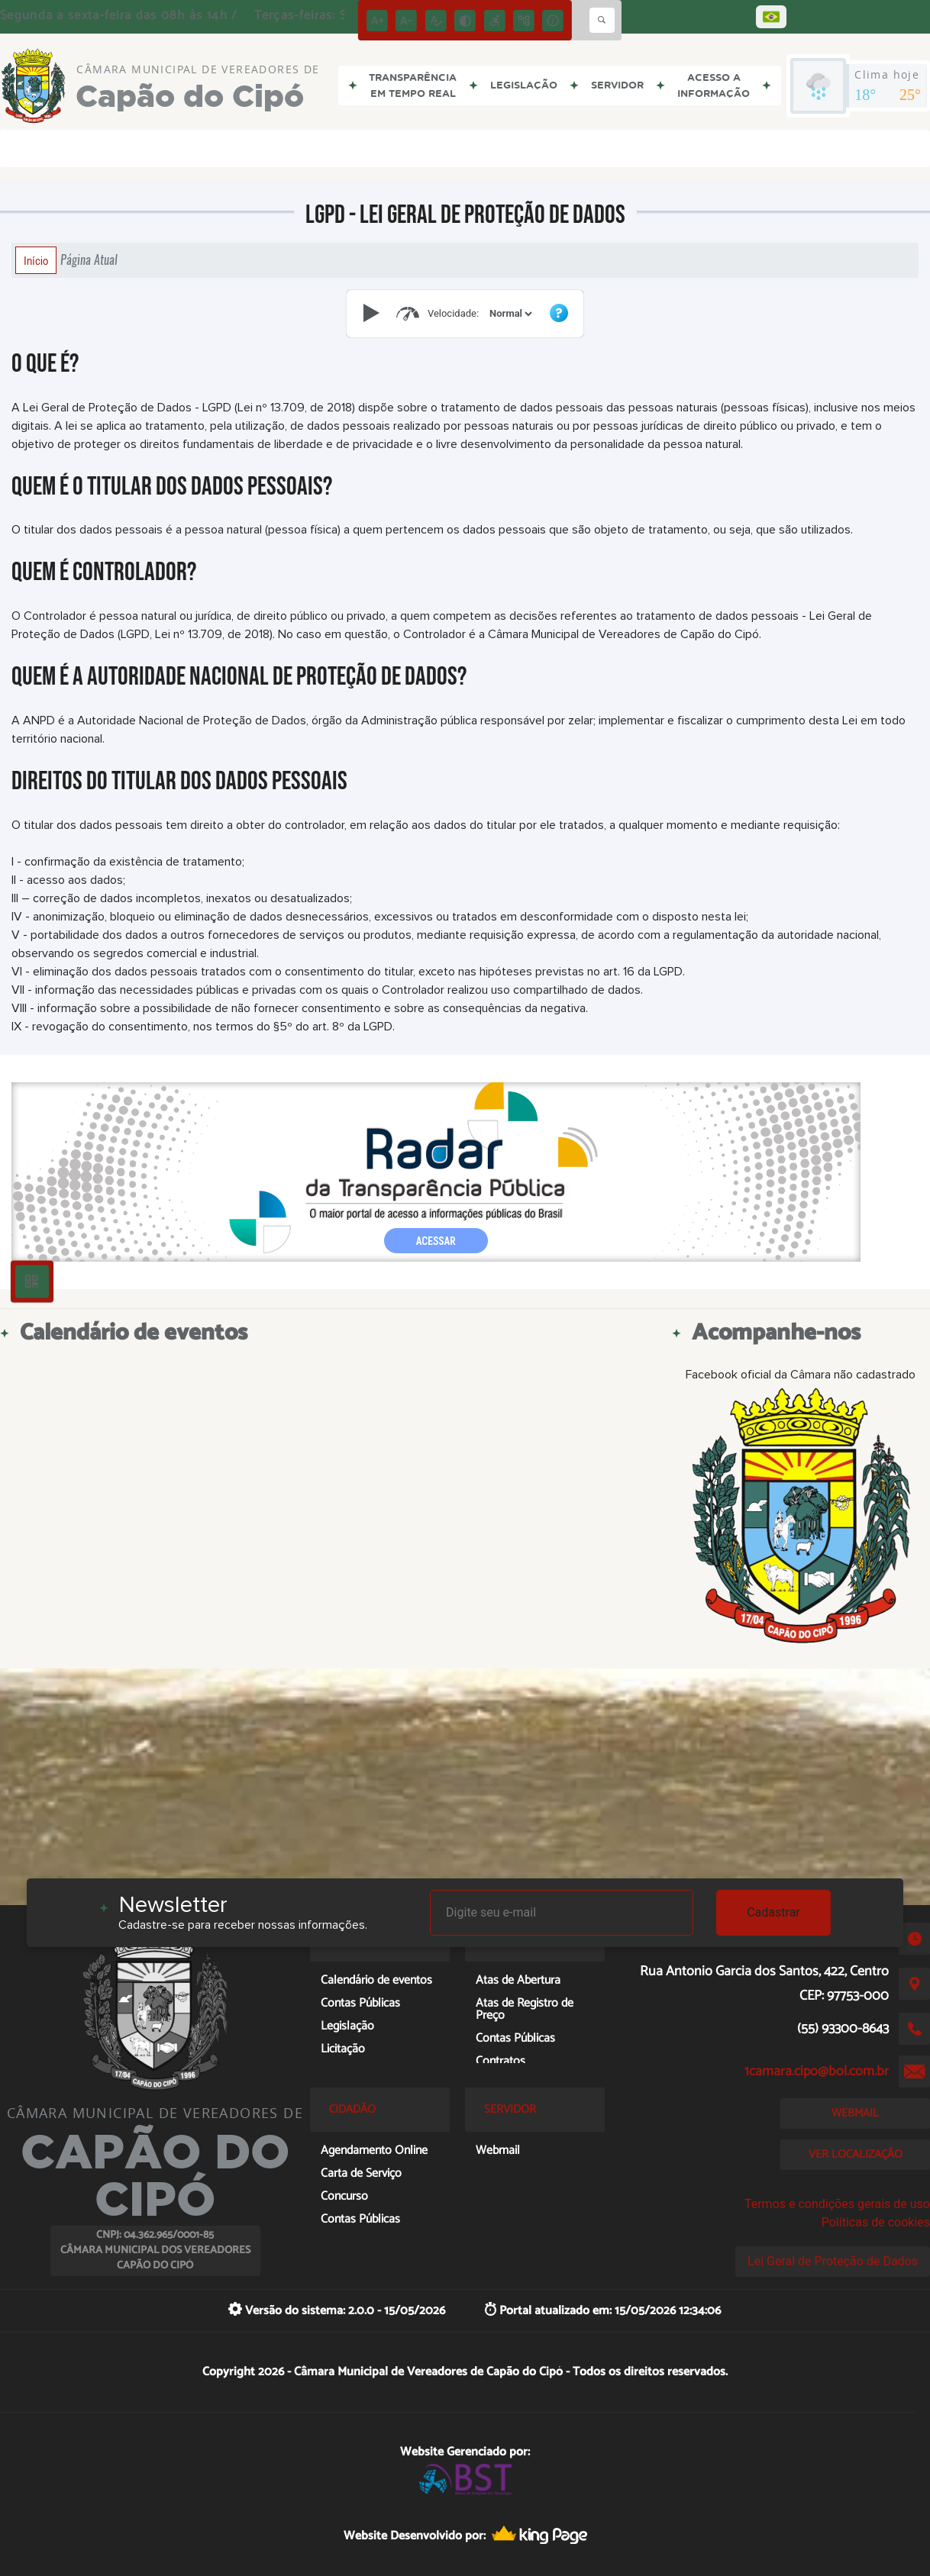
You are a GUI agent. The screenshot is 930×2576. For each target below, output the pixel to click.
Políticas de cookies (876, 2222)
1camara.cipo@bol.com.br (816, 2071)
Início (36, 260)
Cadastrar (773, 1912)
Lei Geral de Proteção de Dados (833, 2261)
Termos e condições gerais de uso (837, 2204)
